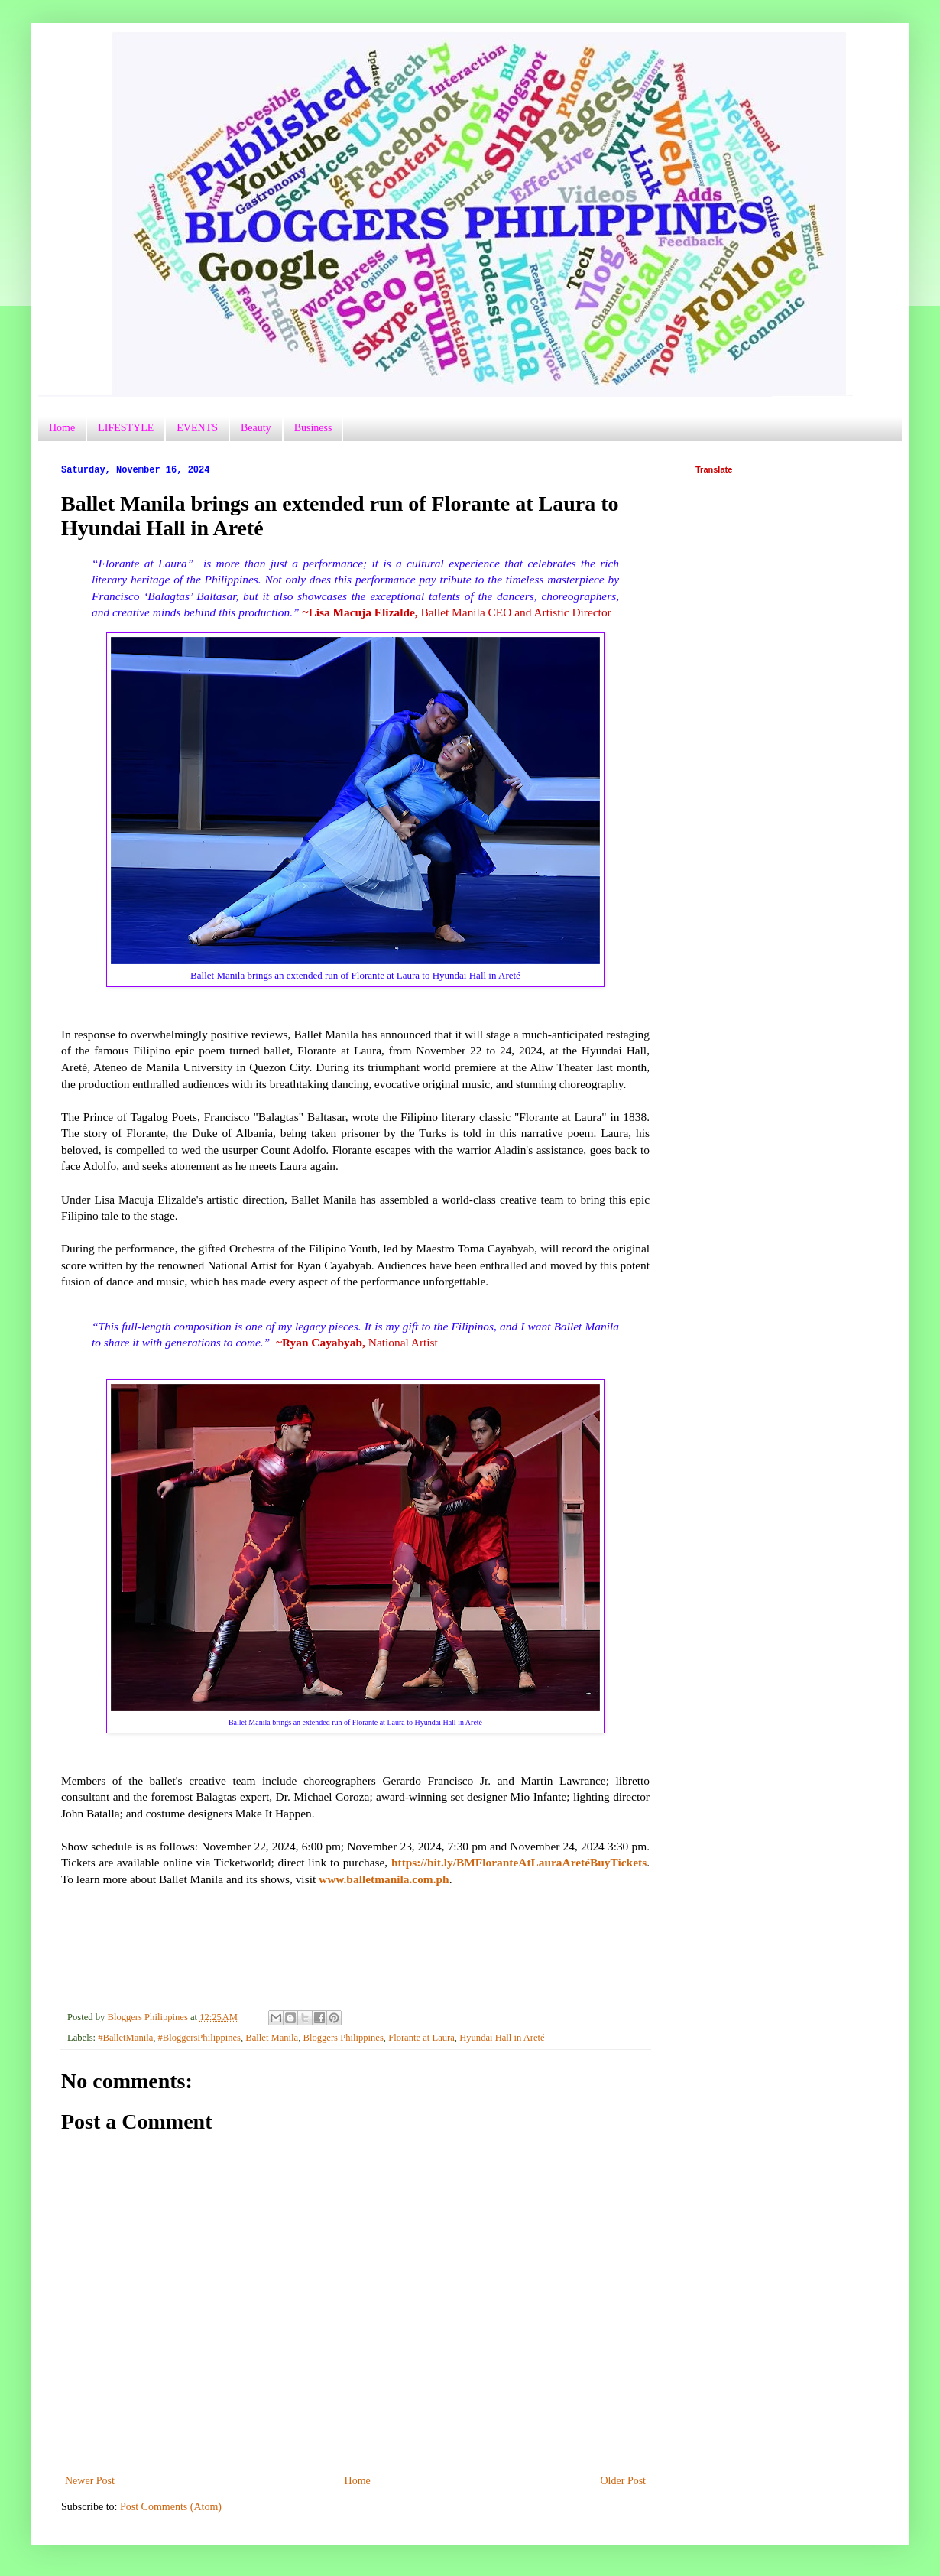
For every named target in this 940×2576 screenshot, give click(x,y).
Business (313, 428)
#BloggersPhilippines (199, 2037)
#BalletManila (125, 2037)
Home (62, 428)
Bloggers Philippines (343, 2037)
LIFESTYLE (126, 428)
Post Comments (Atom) (171, 2507)
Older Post (624, 2481)
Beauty (256, 428)
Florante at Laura (421, 2037)
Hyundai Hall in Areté (502, 2037)
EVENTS (197, 428)
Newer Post (90, 2481)
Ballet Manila (271, 2037)
